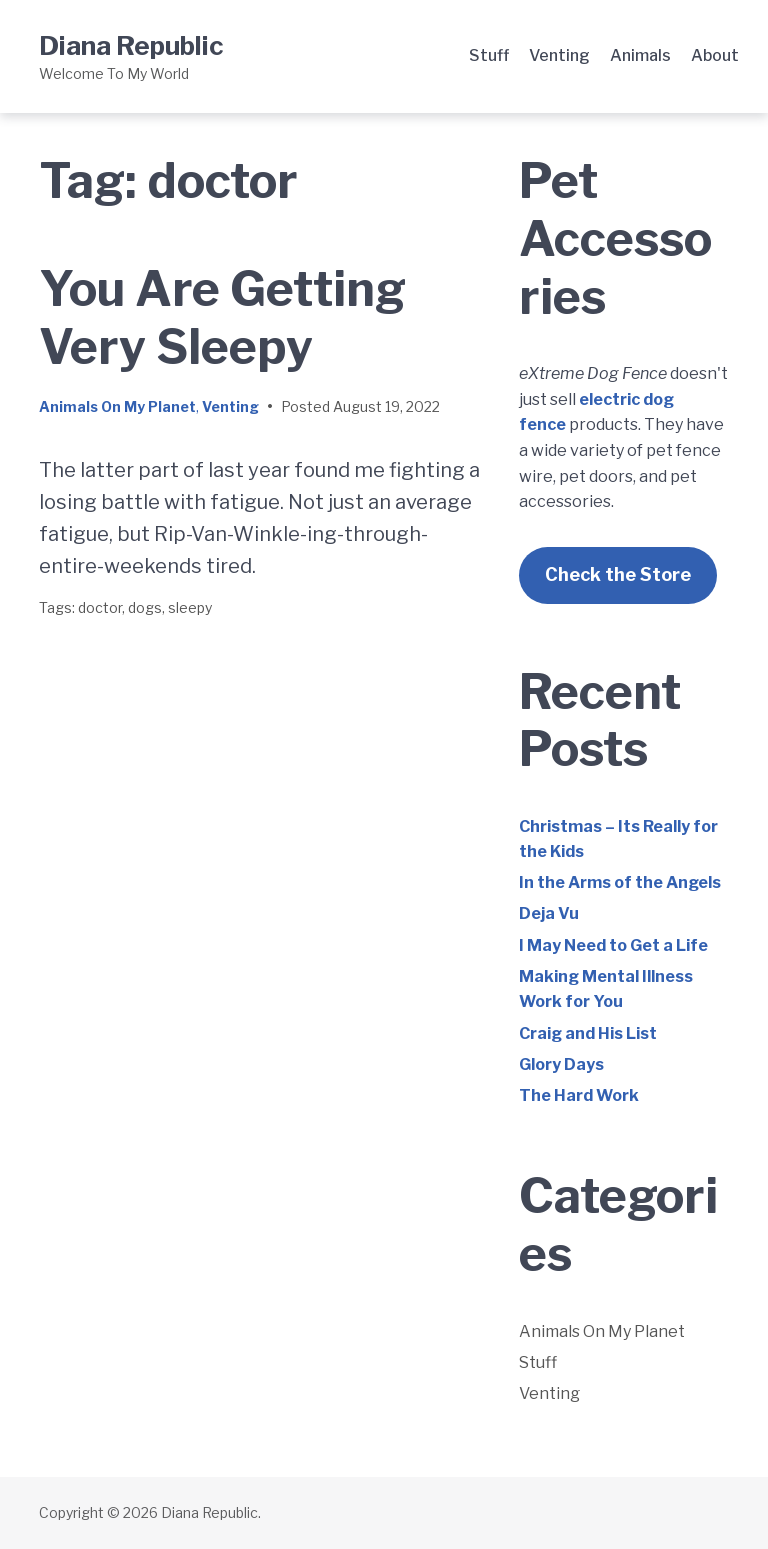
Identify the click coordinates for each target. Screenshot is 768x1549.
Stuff (489, 55)
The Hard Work (579, 1095)
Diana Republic (131, 45)
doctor (100, 607)
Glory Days (561, 1064)
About (715, 55)
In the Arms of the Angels (620, 882)
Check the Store (618, 574)
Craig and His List (588, 1033)
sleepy (190, 607)
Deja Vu (549, 913)
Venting (559, 55)
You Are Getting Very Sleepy (222, 318)
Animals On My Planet (117, 406)
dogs (145, 607)
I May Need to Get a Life (613, 945)
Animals (640, 55)
